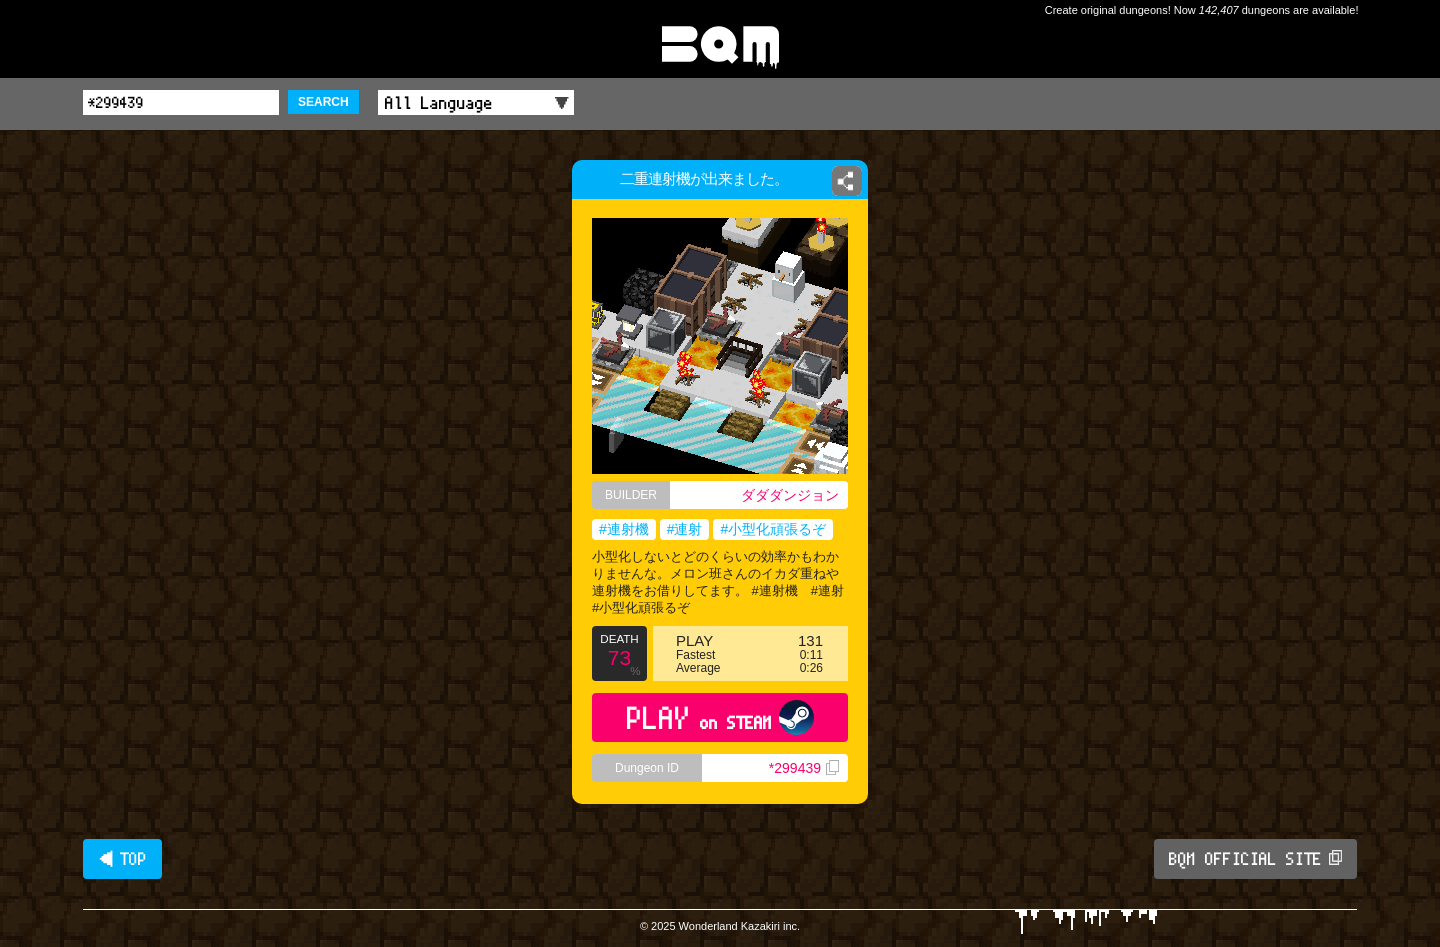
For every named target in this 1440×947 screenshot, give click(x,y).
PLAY (720, 717)
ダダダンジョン (790, 495)
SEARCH (323, 102)
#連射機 (624, 529)
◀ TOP (122, 859)
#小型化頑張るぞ (773, 529)
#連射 (685, 529)
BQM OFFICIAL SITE (1255, 859)
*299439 (804, 768)
